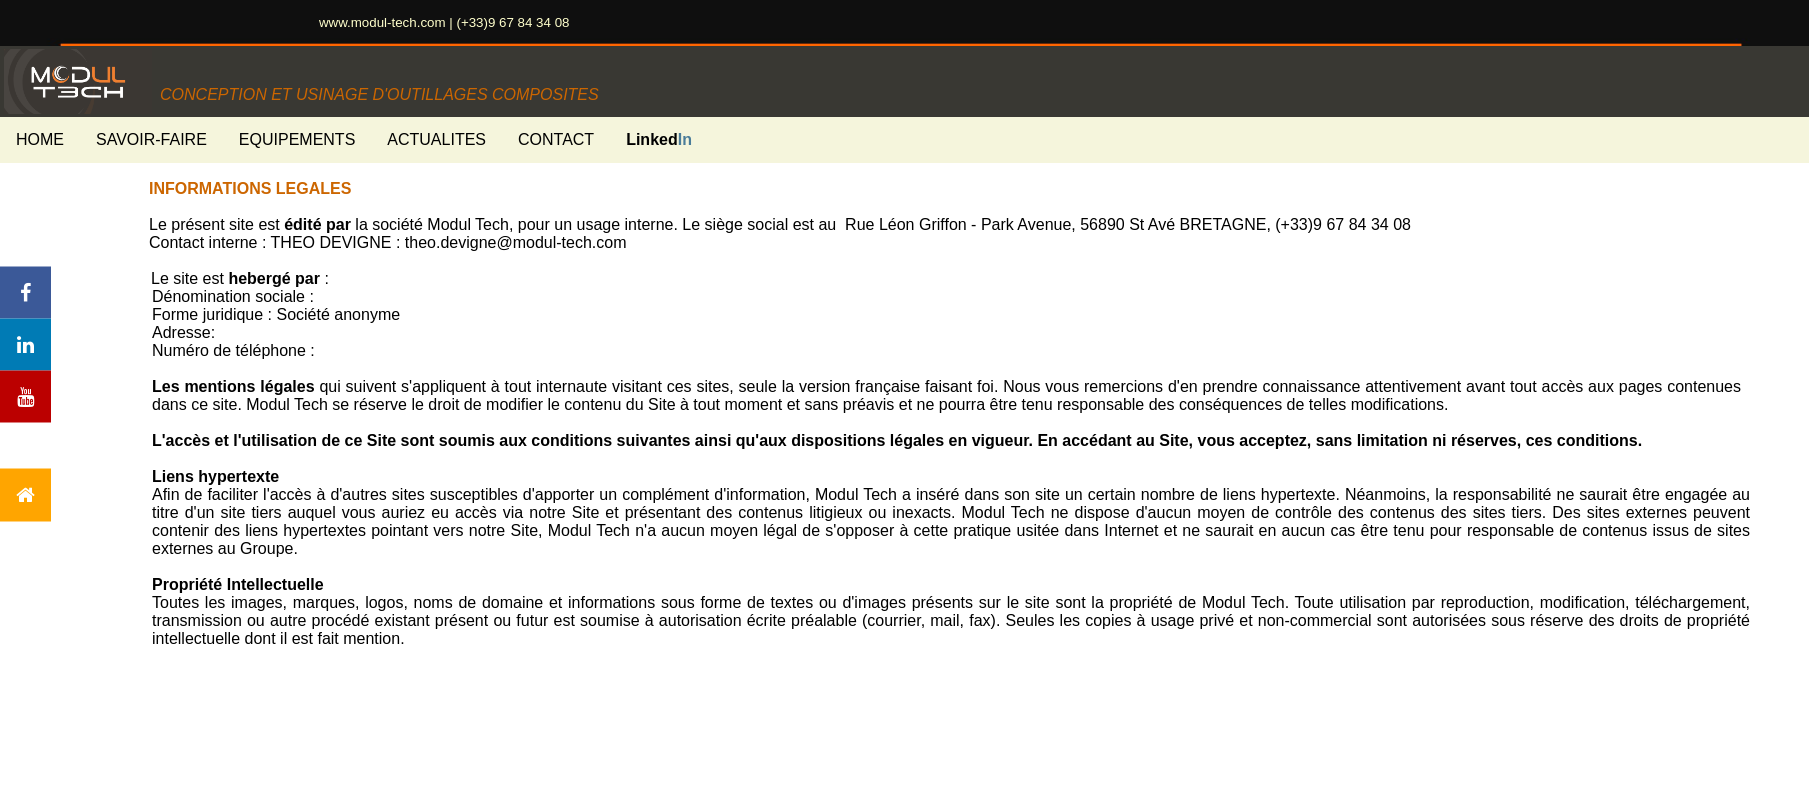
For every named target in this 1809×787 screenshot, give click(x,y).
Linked (659, 139)
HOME (40, 139)
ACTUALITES (436, 139)
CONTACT (556, 139)
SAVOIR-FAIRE (151, 139)
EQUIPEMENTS (297, 139)
